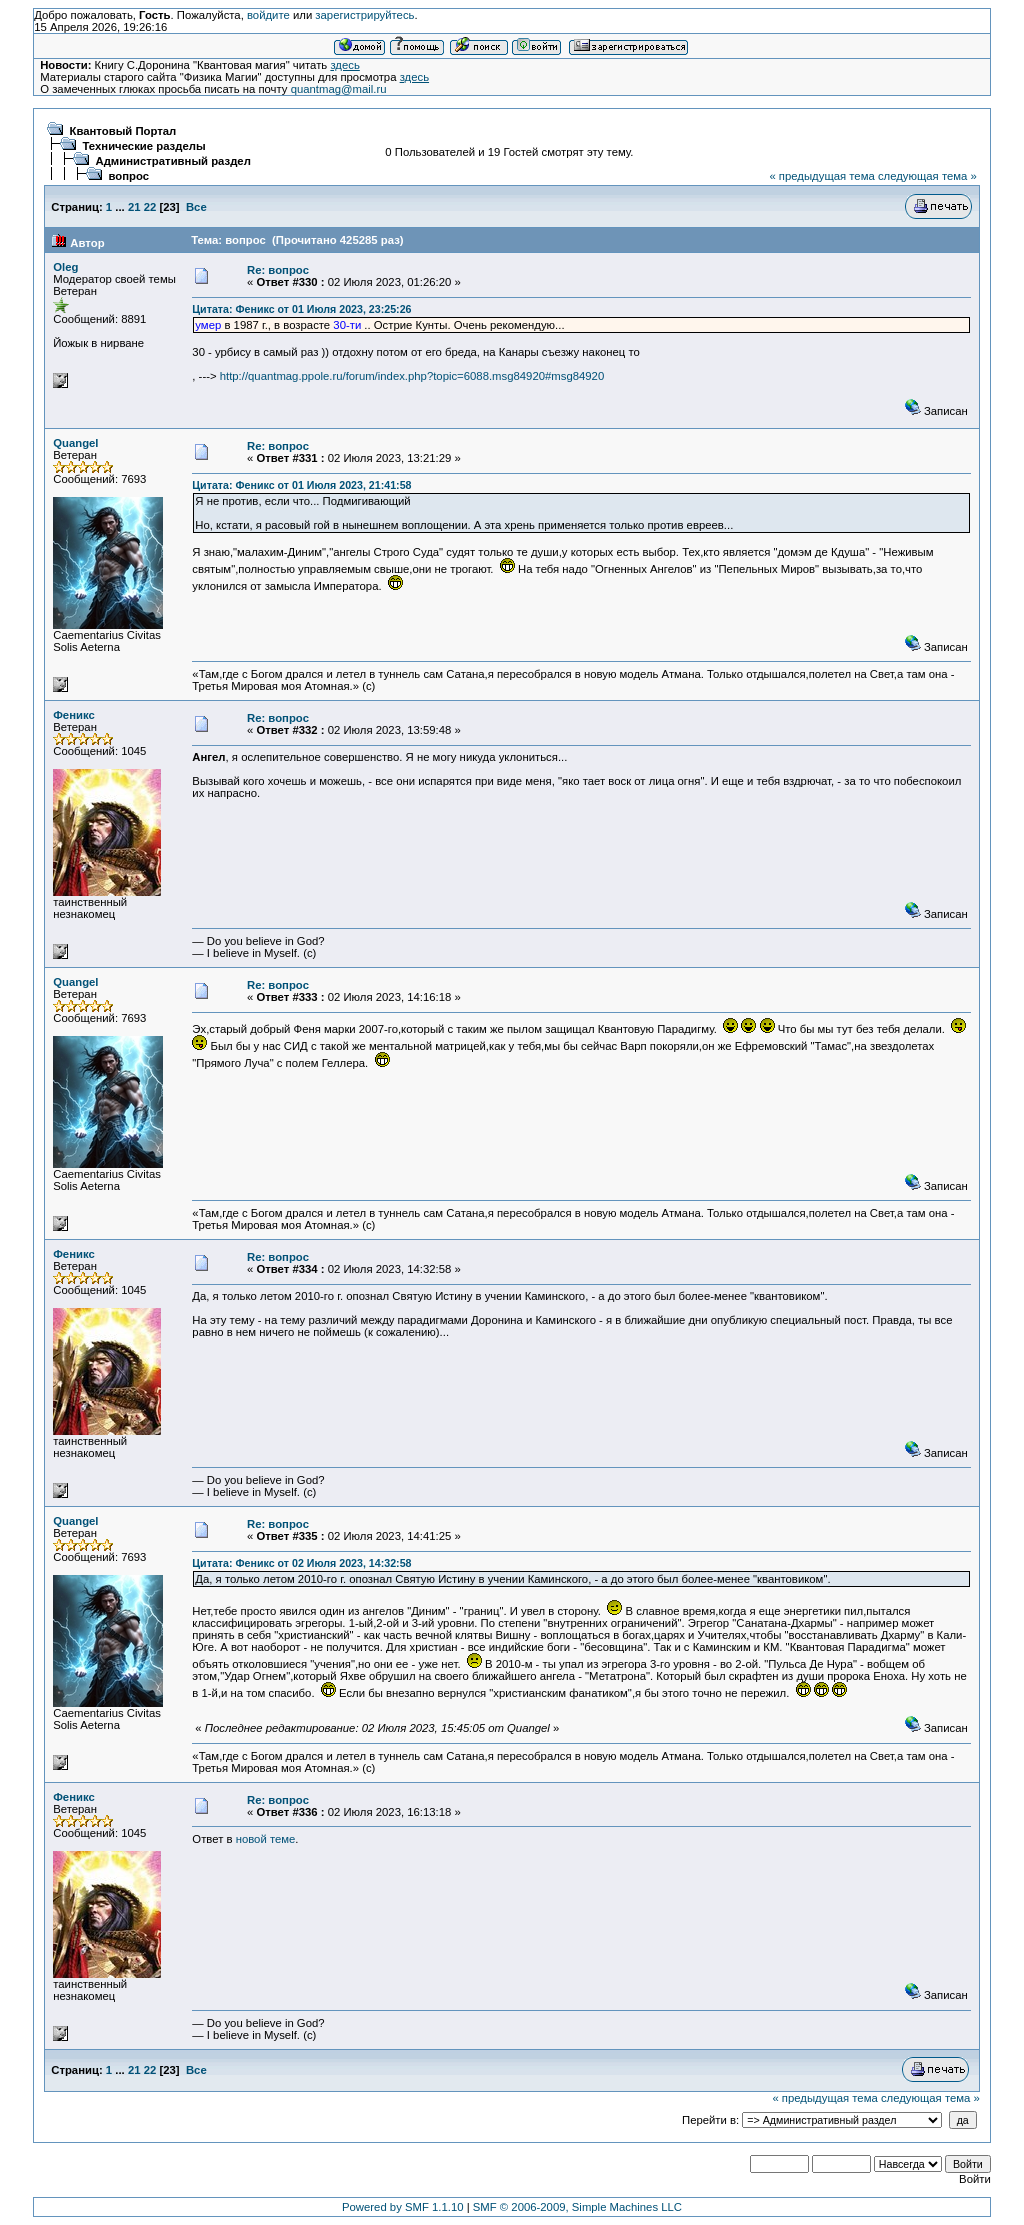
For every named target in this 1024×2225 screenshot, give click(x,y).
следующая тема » (927, 176)
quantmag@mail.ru (339, 89)
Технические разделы (144, 146)
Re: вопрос (278, 270)
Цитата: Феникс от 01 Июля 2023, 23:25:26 (301, 309)
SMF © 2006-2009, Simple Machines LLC (577, 2207)
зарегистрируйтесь (364, 15)
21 (134, 207)
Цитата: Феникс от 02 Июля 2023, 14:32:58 (301, 1563)
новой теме (266, 1839)
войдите (268, 15)
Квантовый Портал (123, 131)
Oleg (65, 267)
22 (150, 207)
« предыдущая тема (821, 176)
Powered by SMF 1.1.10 (403, 2207)
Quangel (75, 443)
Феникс (74, 715)
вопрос (129, 176)
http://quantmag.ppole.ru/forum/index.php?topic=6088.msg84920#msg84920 (412, 376)
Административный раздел (173, 161)
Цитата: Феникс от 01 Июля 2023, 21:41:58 (301, 485)
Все (196, 207)
